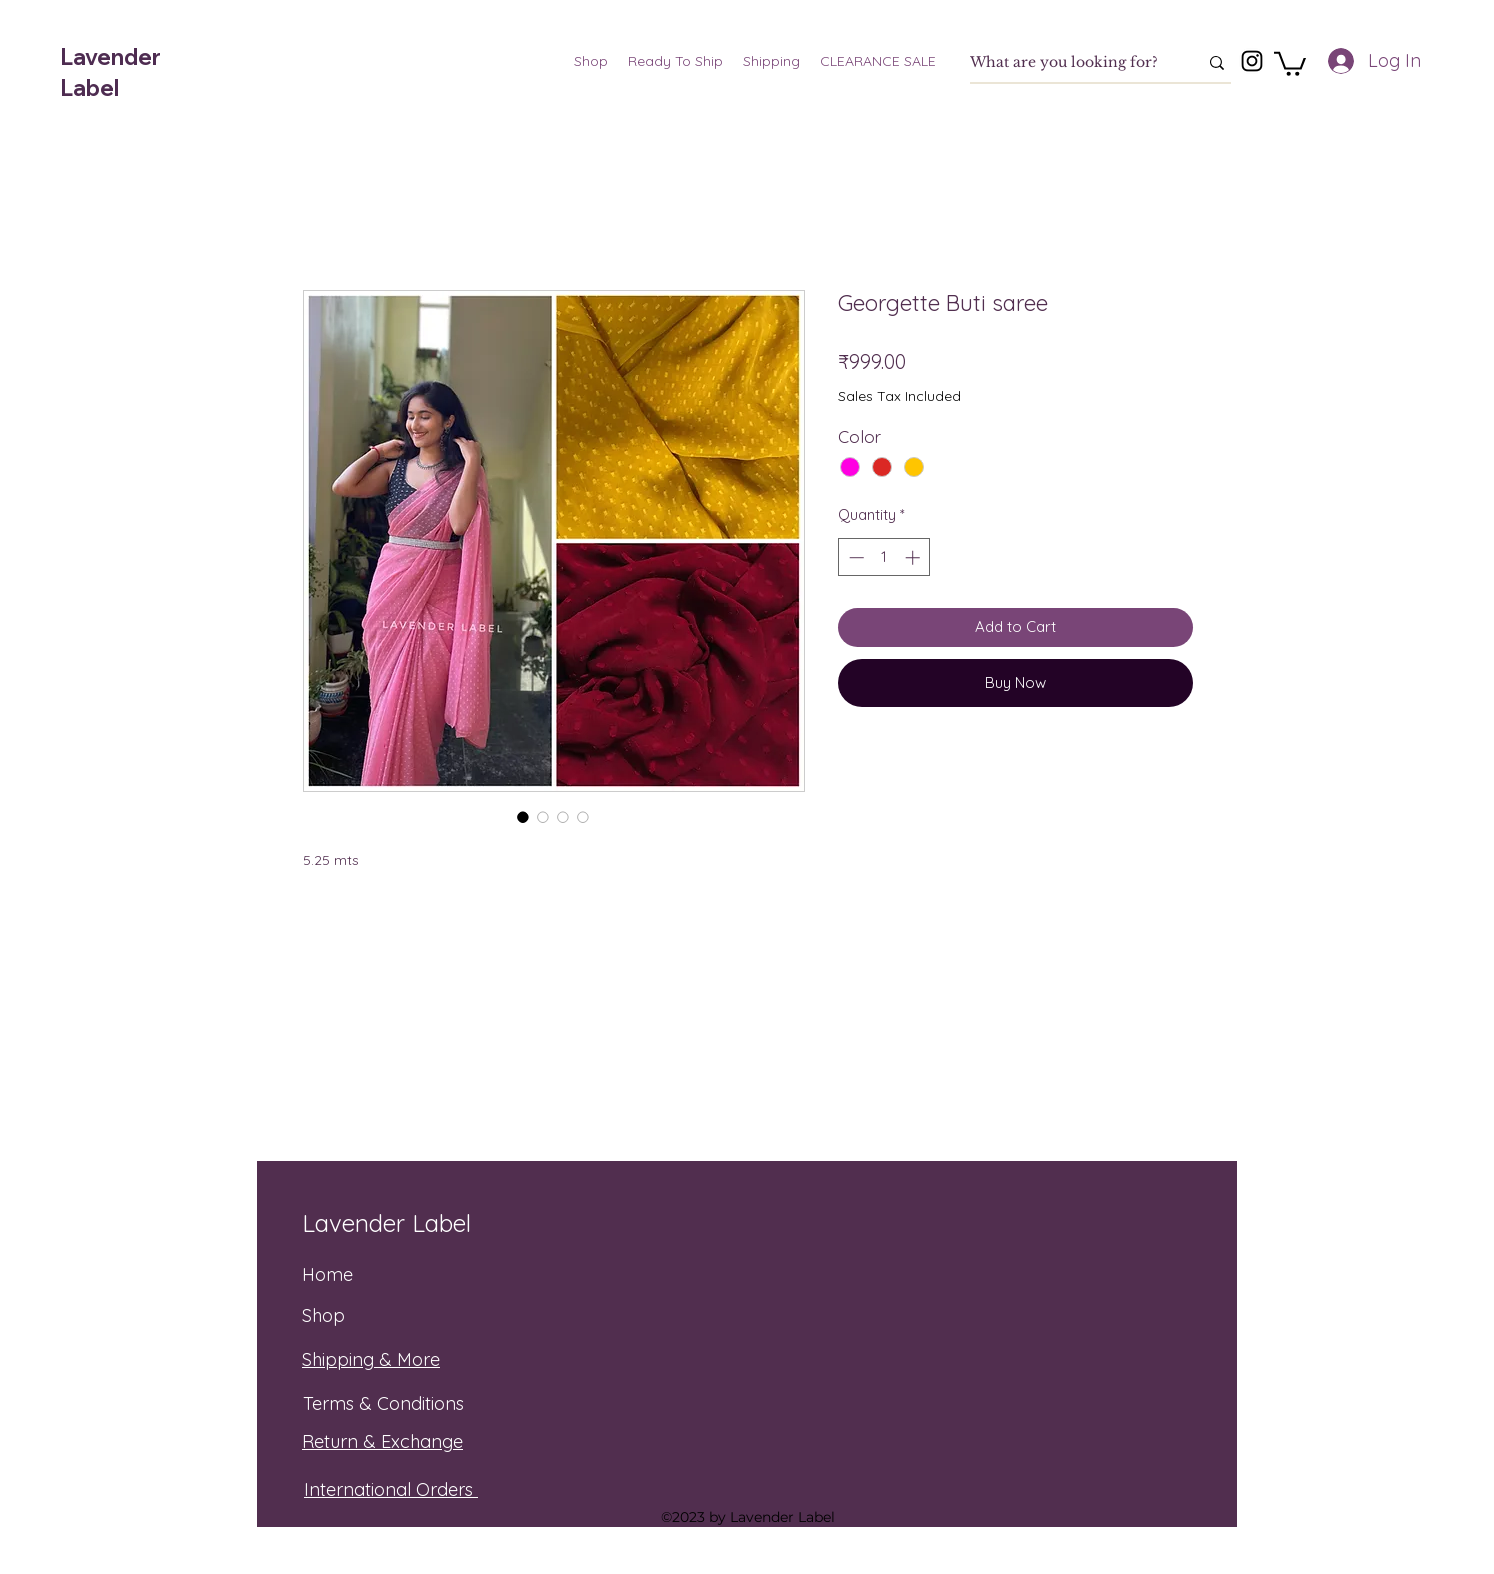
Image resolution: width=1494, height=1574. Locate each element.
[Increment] (914, 557)
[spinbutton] (884, 557)
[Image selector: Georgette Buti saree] (523, 817)
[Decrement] (854, 557)
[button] (1290, 62)
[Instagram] (1252, 61)
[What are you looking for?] (1069, 63)
